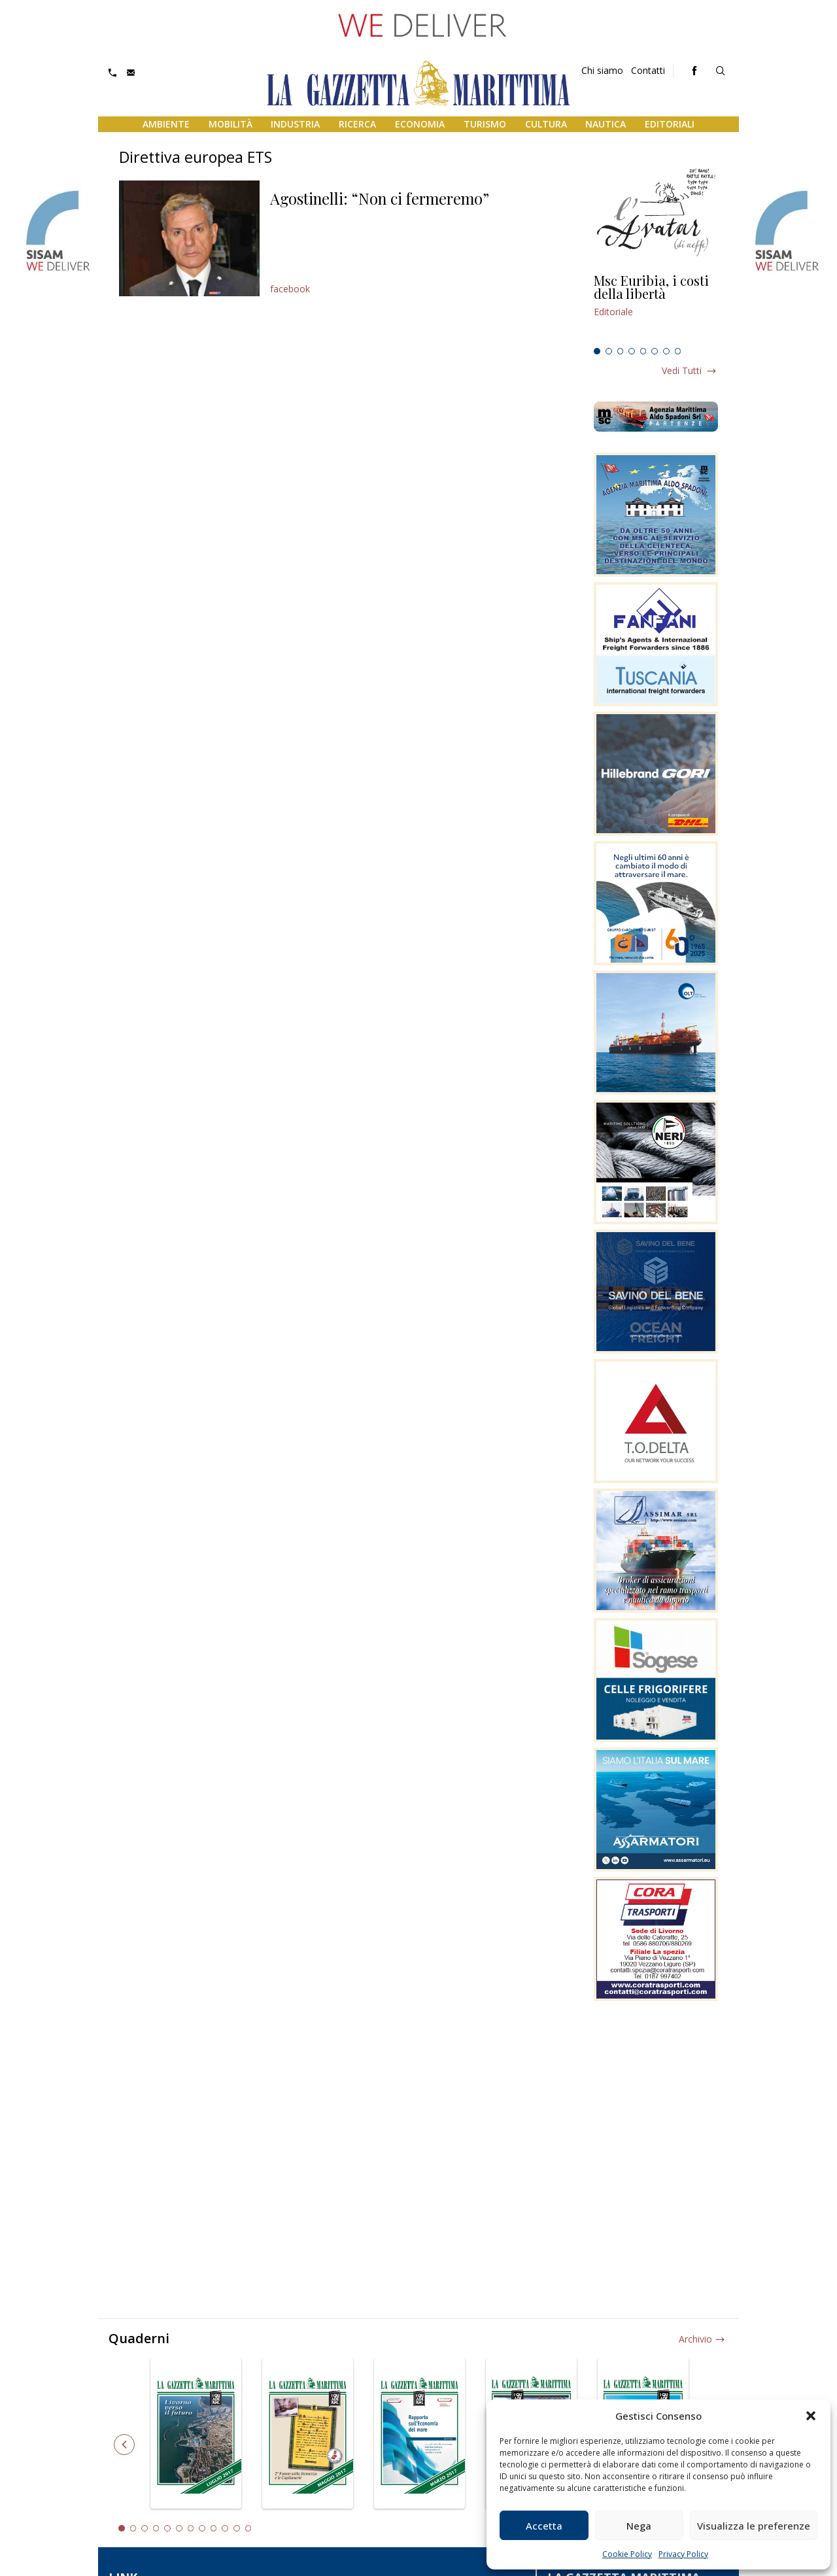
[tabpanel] (656, 308)
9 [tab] (214, 2528)
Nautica (605, 124)
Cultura (546, 124)
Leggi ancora (656, 308)
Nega (638, 2525)
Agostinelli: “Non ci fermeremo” (379, 198)
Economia (420, 124)
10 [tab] (225, 2528)
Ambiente (166, 124)
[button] (810, 2415)
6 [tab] (654, 351)
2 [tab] (609, 351)
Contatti (648, 70)
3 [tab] (620, 351)
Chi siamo (602, 70)
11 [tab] (236, 2528)
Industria (295, 124)
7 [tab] (666, 351)
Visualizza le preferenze (753, 2525)
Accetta (544, 2525)
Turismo (485, 124)
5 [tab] (643, 351)
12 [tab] (248, 2528)
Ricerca (357, 124)
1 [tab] (597, 351)
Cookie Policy (627, 2554)
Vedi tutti (682, 370)
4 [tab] (631, 351)
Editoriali (669, 124)
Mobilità (230, 124)
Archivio (695, 2339)
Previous (124, 2444)
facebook (290, 289)
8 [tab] (678, 351)
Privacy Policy (683, 2554)
